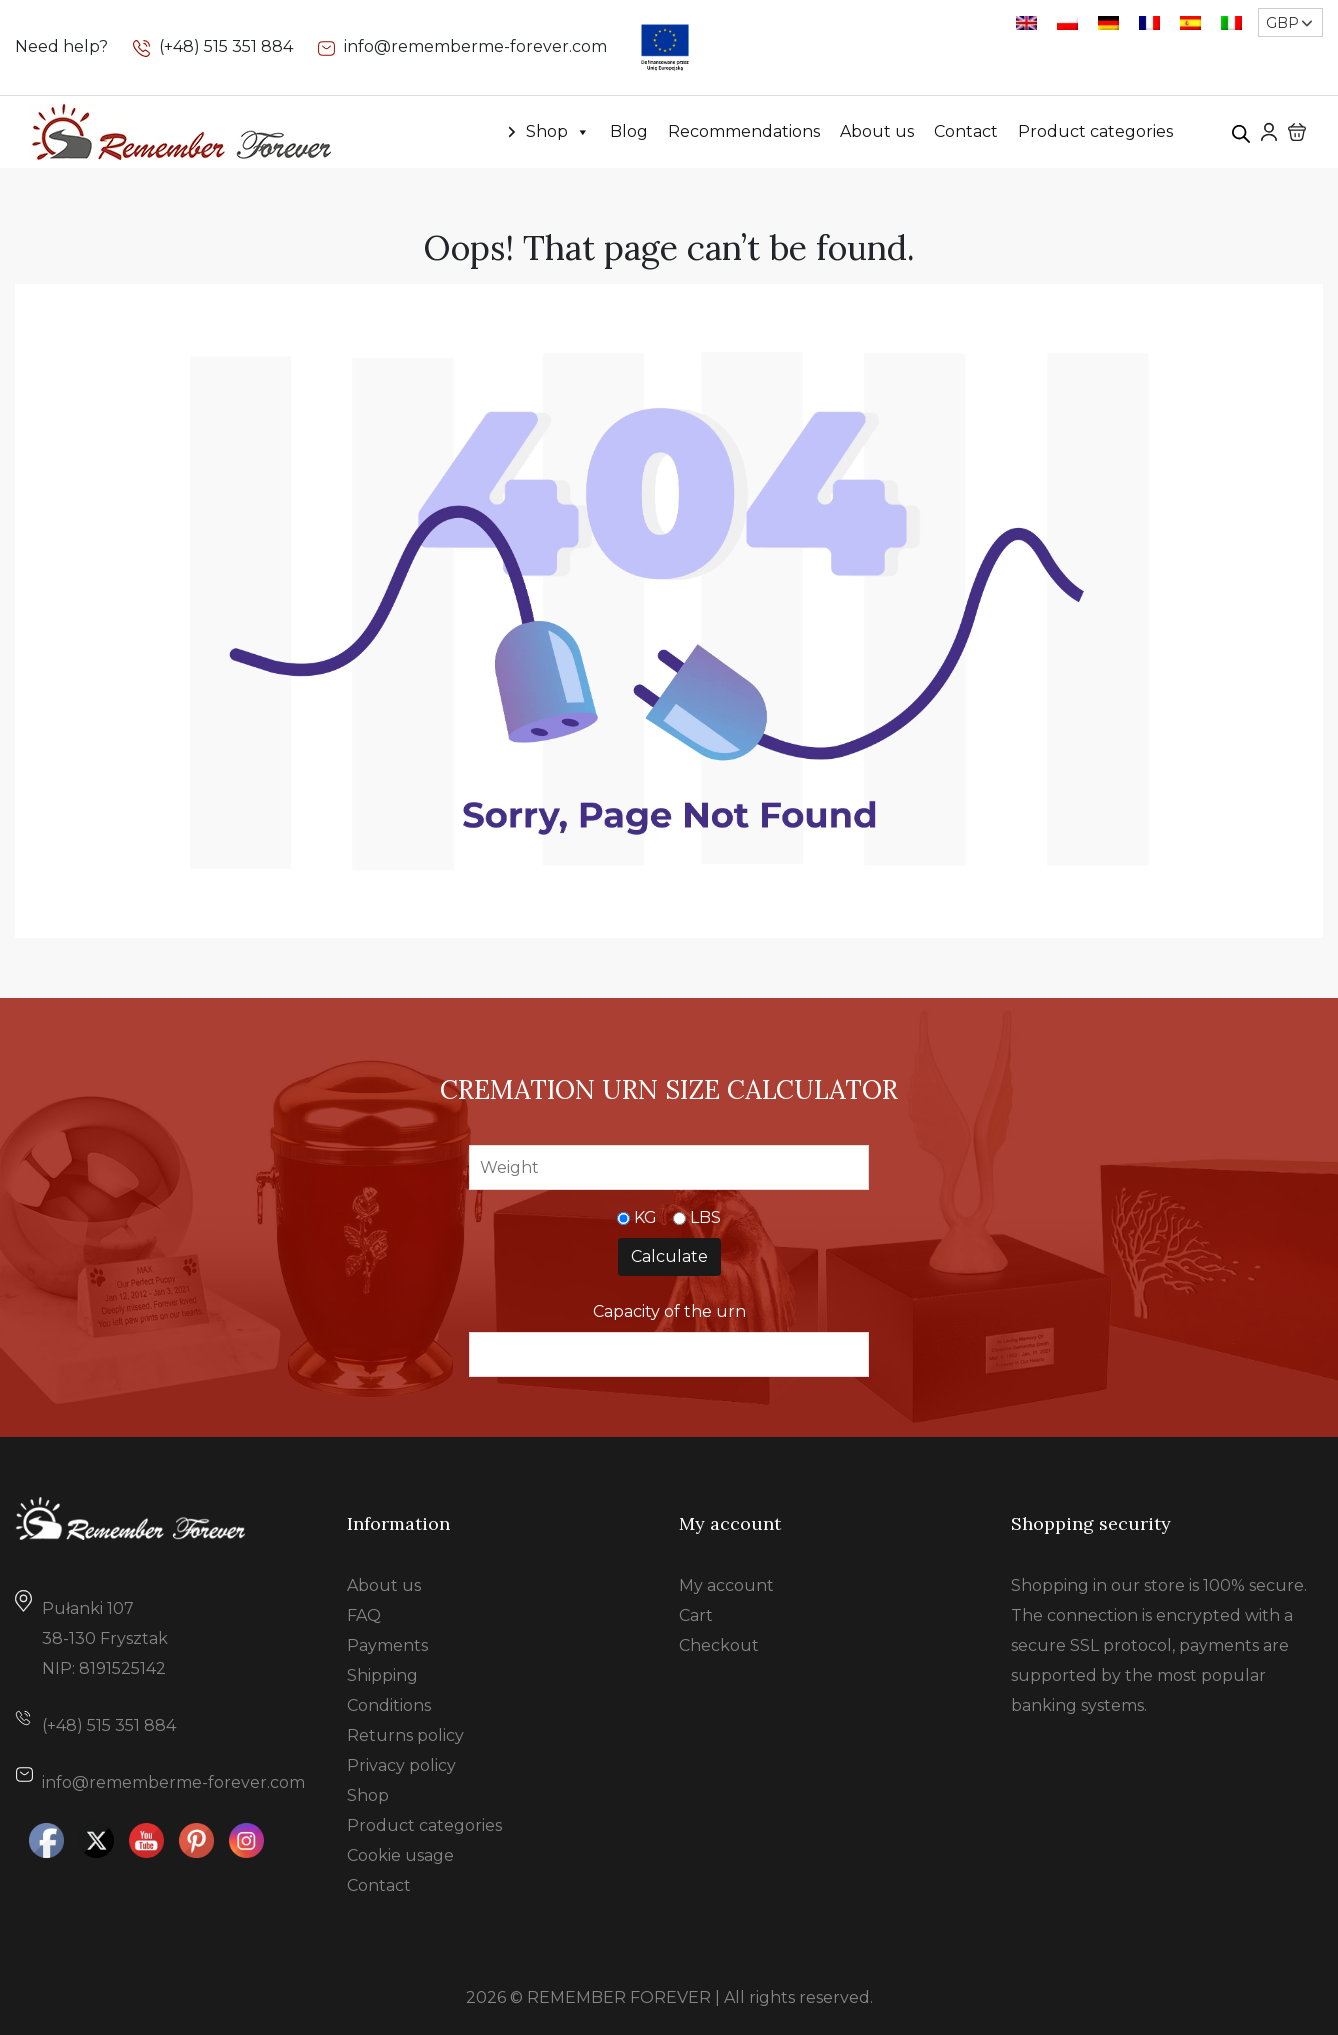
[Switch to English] (1026, 22)
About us (877, 131)
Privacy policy (401, 1765)
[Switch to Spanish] (1190, 22)
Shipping (382, 1675)
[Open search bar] (1241, 132)
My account (726, 1585)
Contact (966, 131)
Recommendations (744, 131)
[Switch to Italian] (1231, 22)
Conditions (389, 1705)
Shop (558, 132)
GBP (1282, 23)
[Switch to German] (1108, 22)
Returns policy (405, 1735)
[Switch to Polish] (1067, 22)
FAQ (364, 1615)
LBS (705, 1217)
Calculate (669, 1256)
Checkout (719, 1645)
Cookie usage (400, 1855)
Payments (387, 1645)
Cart (696, 1615)
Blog (629, 131)
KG (645, 1217)
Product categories (1095, 131)
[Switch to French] (1149, 22)
